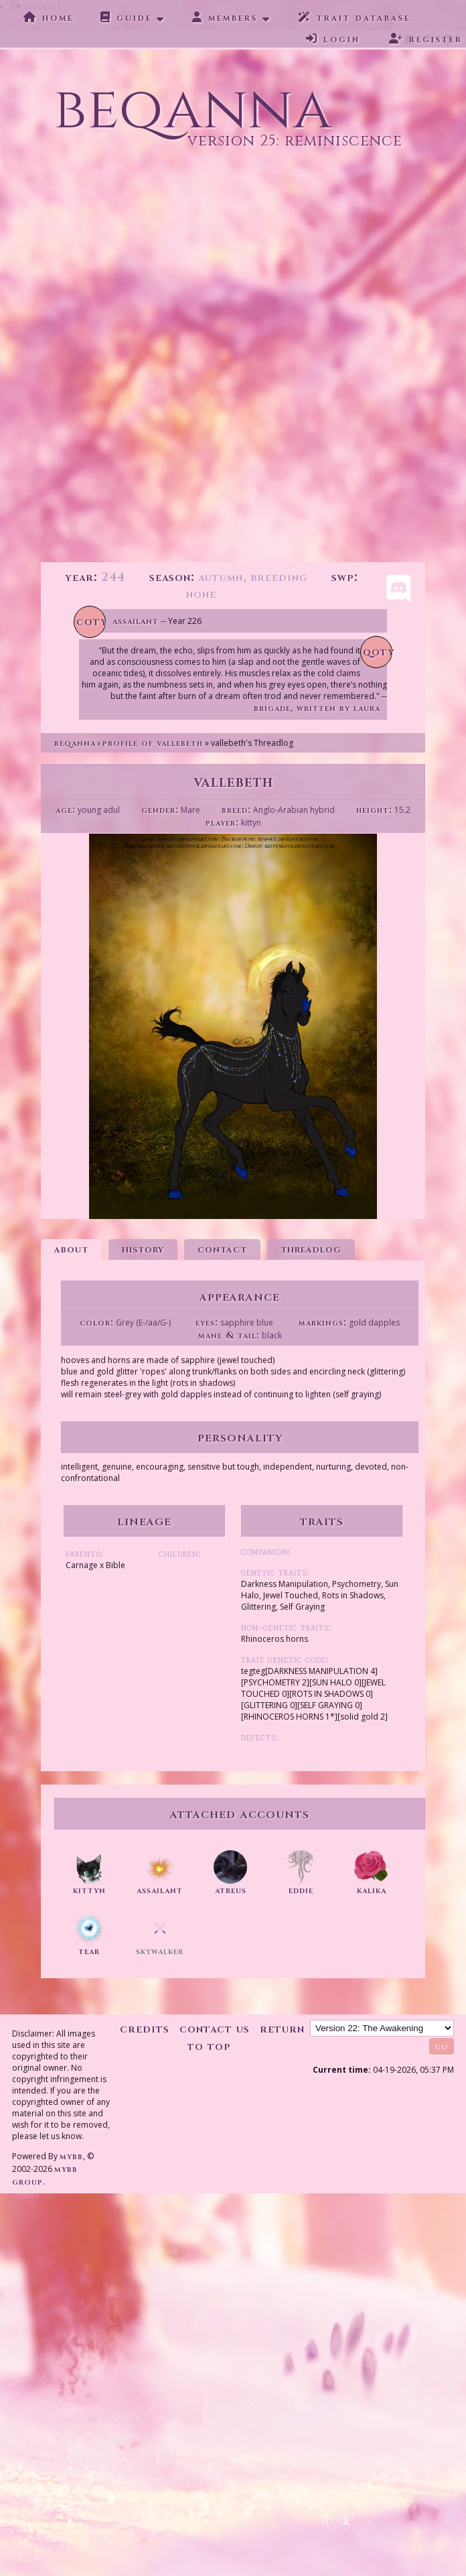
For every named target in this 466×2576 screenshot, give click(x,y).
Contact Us (214, 2028)
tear (89, 1951)
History (143, 1249)
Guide (126, 17)
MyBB (71, 2156)
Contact (222, 1249)
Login (333, 38)
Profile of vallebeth (152, 742)
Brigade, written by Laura (317, 708)
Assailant (135, 621)
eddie (301, 1890)
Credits (144, 2028)
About (71, 1249)
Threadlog (311, 1249)
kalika (371, 1890)
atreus (230, 1890)
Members (225, 17)
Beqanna (75, 742)
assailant (160, 1890)
